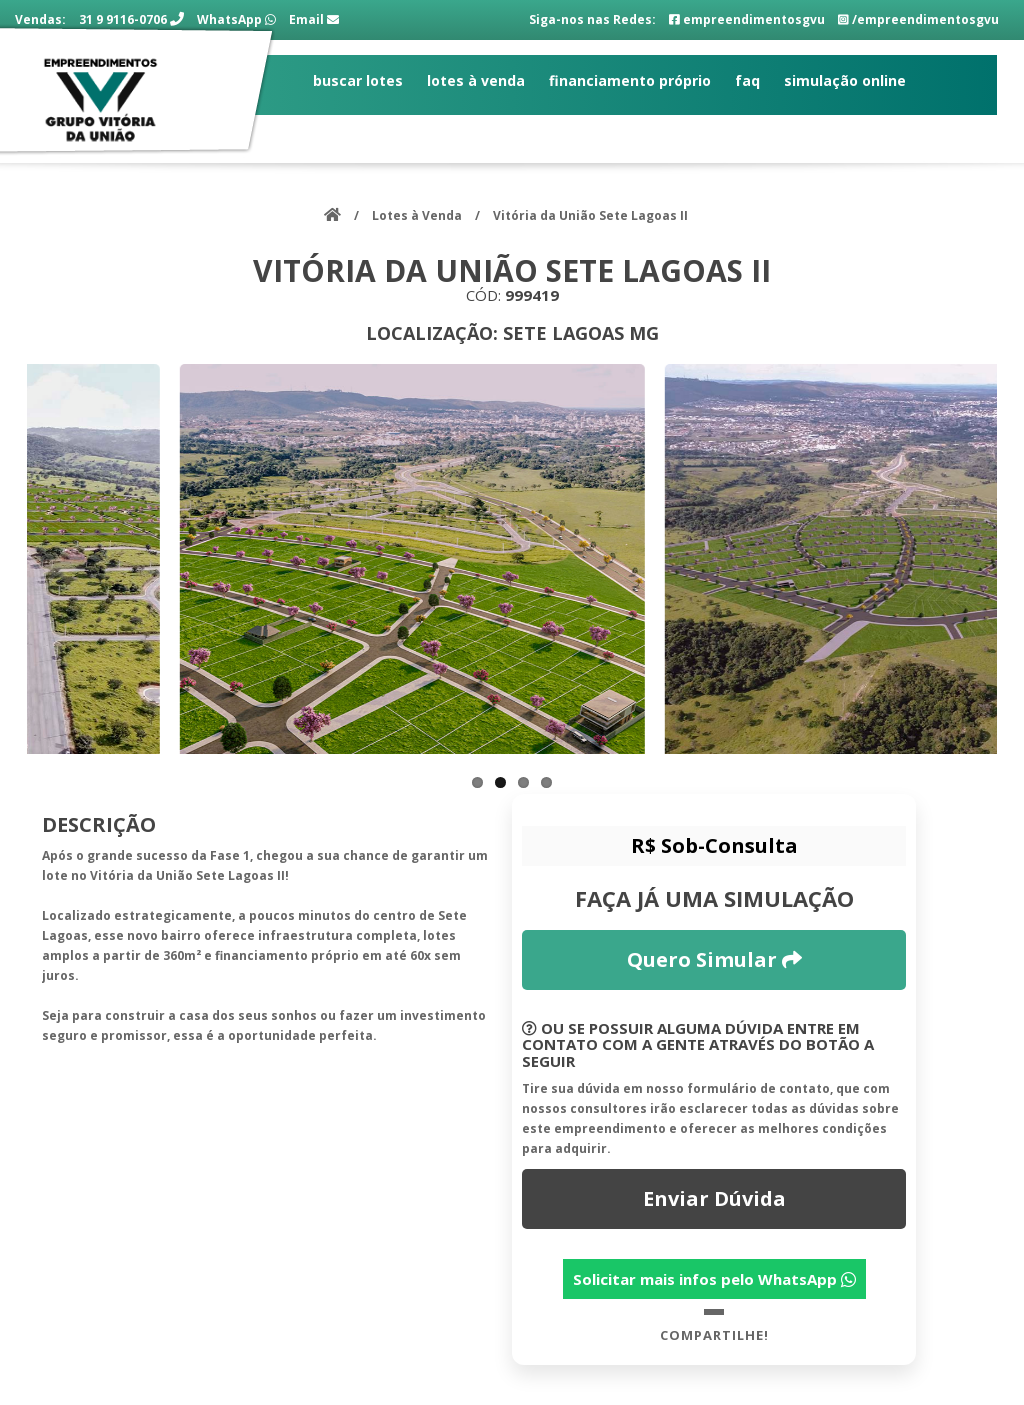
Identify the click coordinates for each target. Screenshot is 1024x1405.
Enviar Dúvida (714, 1198)
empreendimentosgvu (747, 19)
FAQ (747, 80)
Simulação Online (845, 80)
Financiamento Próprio (630, 80)
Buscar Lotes (358, 80)
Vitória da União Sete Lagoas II (590, 215)
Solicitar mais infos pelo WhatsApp (714, 1279)
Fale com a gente (375, 130)
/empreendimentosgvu (918, 19)
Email (314, 19)
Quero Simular (714, 959)
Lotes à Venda (476, 80)
